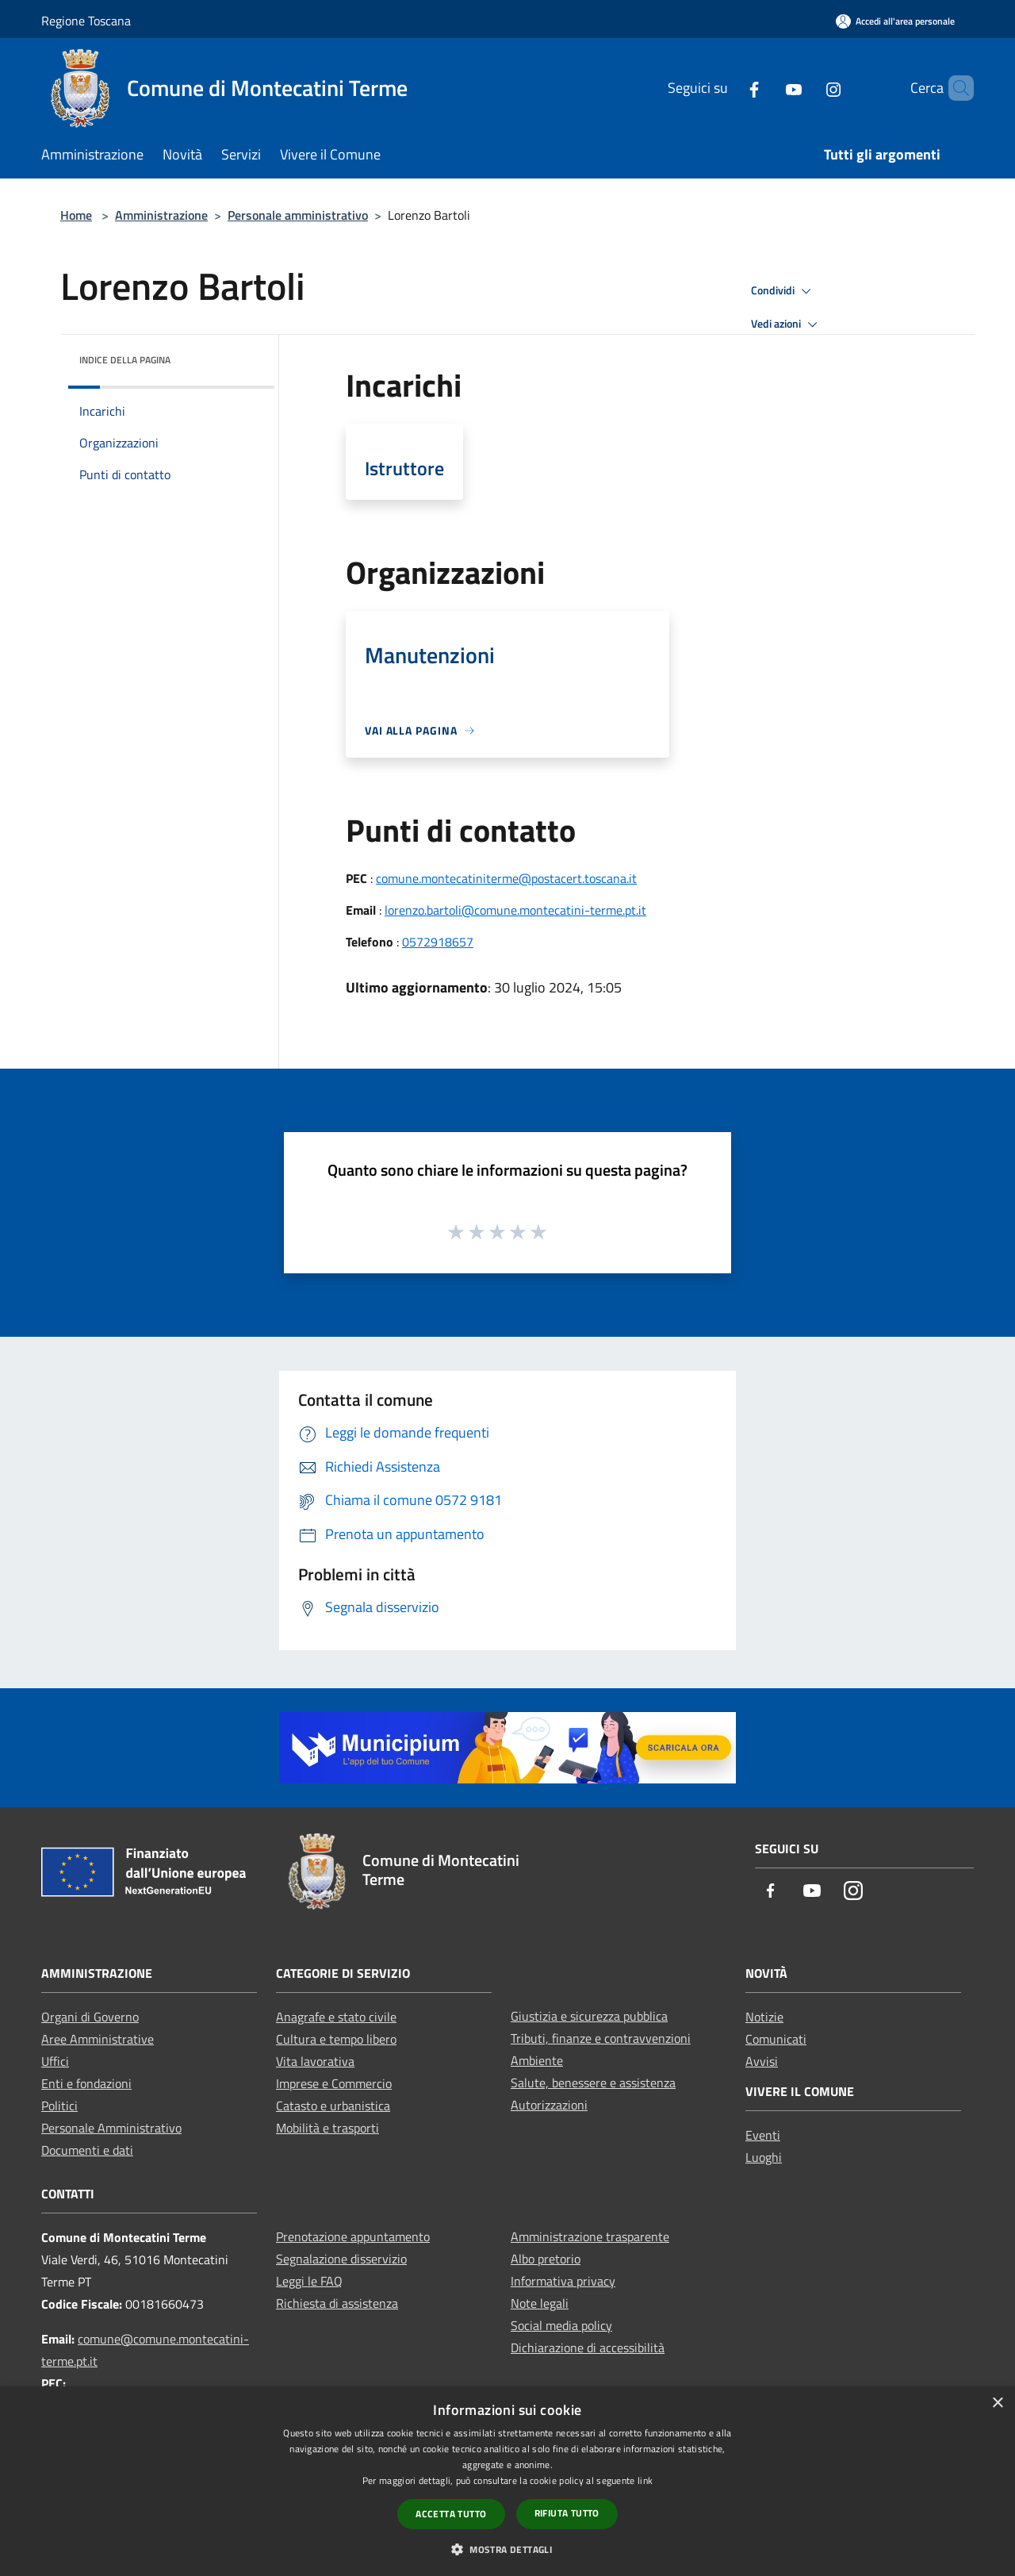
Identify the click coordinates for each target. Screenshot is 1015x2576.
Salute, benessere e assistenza (593, 2082)
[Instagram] (806, 87)
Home (76, 215)
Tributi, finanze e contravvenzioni (601, 2038)
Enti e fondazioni (86, 2083)
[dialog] (507, 2481)
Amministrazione (161, 215)
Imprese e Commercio (334, 2083)
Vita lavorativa (315, 2061)
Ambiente (537, 2060)
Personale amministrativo (298, 215)
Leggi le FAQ (309, 2280)
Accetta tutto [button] (451, 2513)
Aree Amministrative (97, 2038)
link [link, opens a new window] (645, 2480)
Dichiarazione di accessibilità (588, 2347)
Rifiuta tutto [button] (566, 2512)
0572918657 (437, 941)
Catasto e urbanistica (333, 2105)
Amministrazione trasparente (590, 2236)
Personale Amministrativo (111, 2127)
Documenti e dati (87, 2149)
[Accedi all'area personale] (895, 21)
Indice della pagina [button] (124, 359)
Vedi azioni (786, 324)
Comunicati (775, 2038)
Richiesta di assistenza (337, 2303)
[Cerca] (955, 88)
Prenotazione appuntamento (353, 2236)
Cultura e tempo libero (336, 2038)
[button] (507, 2549)
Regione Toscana (86, 20)
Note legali (540, 2303)
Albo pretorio (545, 2258)
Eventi (762, 2134)
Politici (59, 2105)
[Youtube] (767, 87)
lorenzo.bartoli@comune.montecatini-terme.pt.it (515, 909)
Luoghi (763, 2157)
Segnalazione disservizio (341, 2258)
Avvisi (761, 2061)
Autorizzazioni (549, 2104)
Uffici (55, 2061)
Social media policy (561, 2325)
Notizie (764, 2016)
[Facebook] (727, 87)
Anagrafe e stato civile (336, 2016)
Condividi (783, 291)
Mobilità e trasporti (327, 2127)
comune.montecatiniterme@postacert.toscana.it (506, 878)
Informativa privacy (563, 2280)
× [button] (997, 2403)
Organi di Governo (90, 2016)
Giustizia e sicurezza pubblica (589, 2015)
